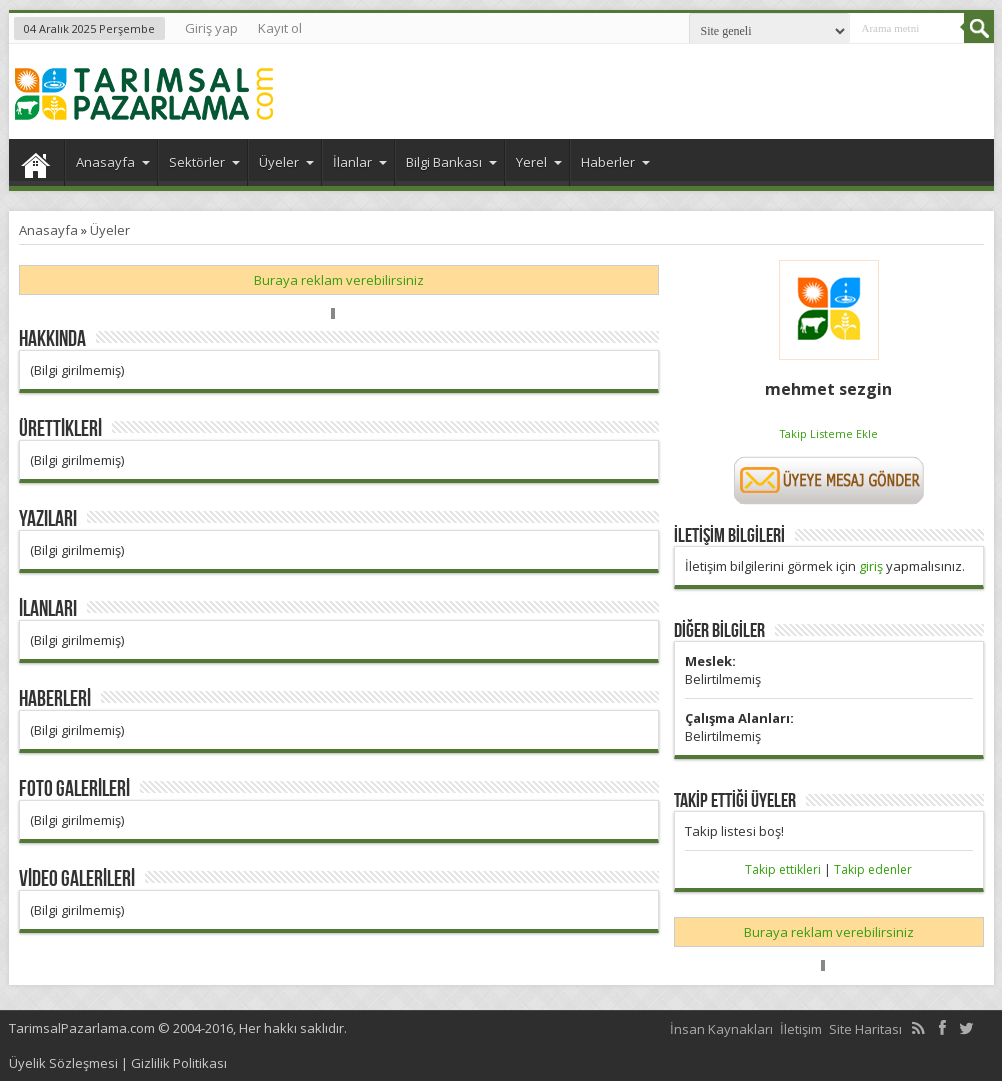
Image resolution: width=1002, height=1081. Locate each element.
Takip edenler (873, 869)
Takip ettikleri (783, 869)
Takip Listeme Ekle (829, 433)
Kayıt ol (280, 28)
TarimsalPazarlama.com (82, 1028)
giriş (871, 566)
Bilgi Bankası (451, 162)
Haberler (615, 162)
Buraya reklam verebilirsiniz (339, 280)
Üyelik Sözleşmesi (63, 1063)
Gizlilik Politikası (179, 1063)
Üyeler (286, 162)
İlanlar (360, 162)
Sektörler (204, 162)
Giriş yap (211, 28)
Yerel (539, 162)
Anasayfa (36, 165)
